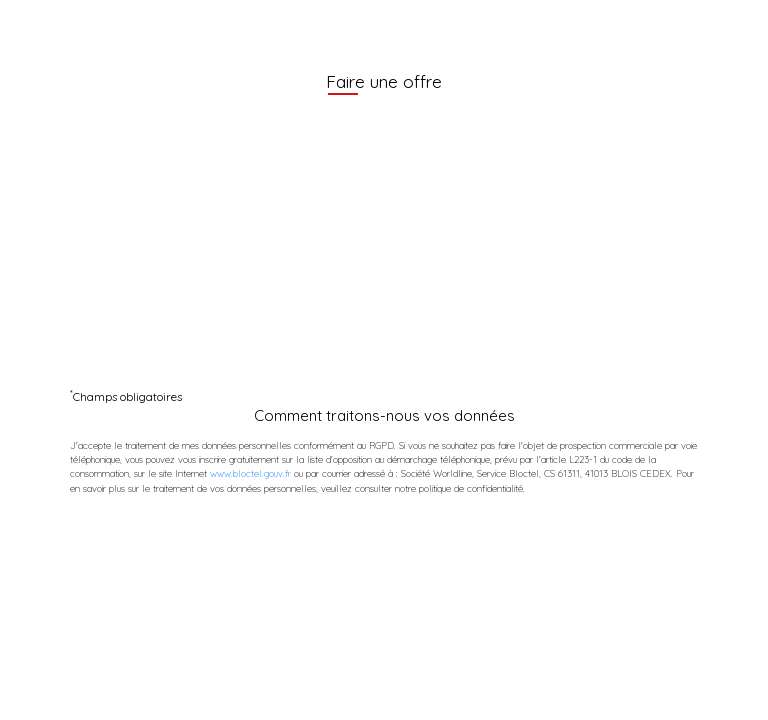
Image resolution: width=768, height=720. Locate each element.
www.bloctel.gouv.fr (250, 473)
